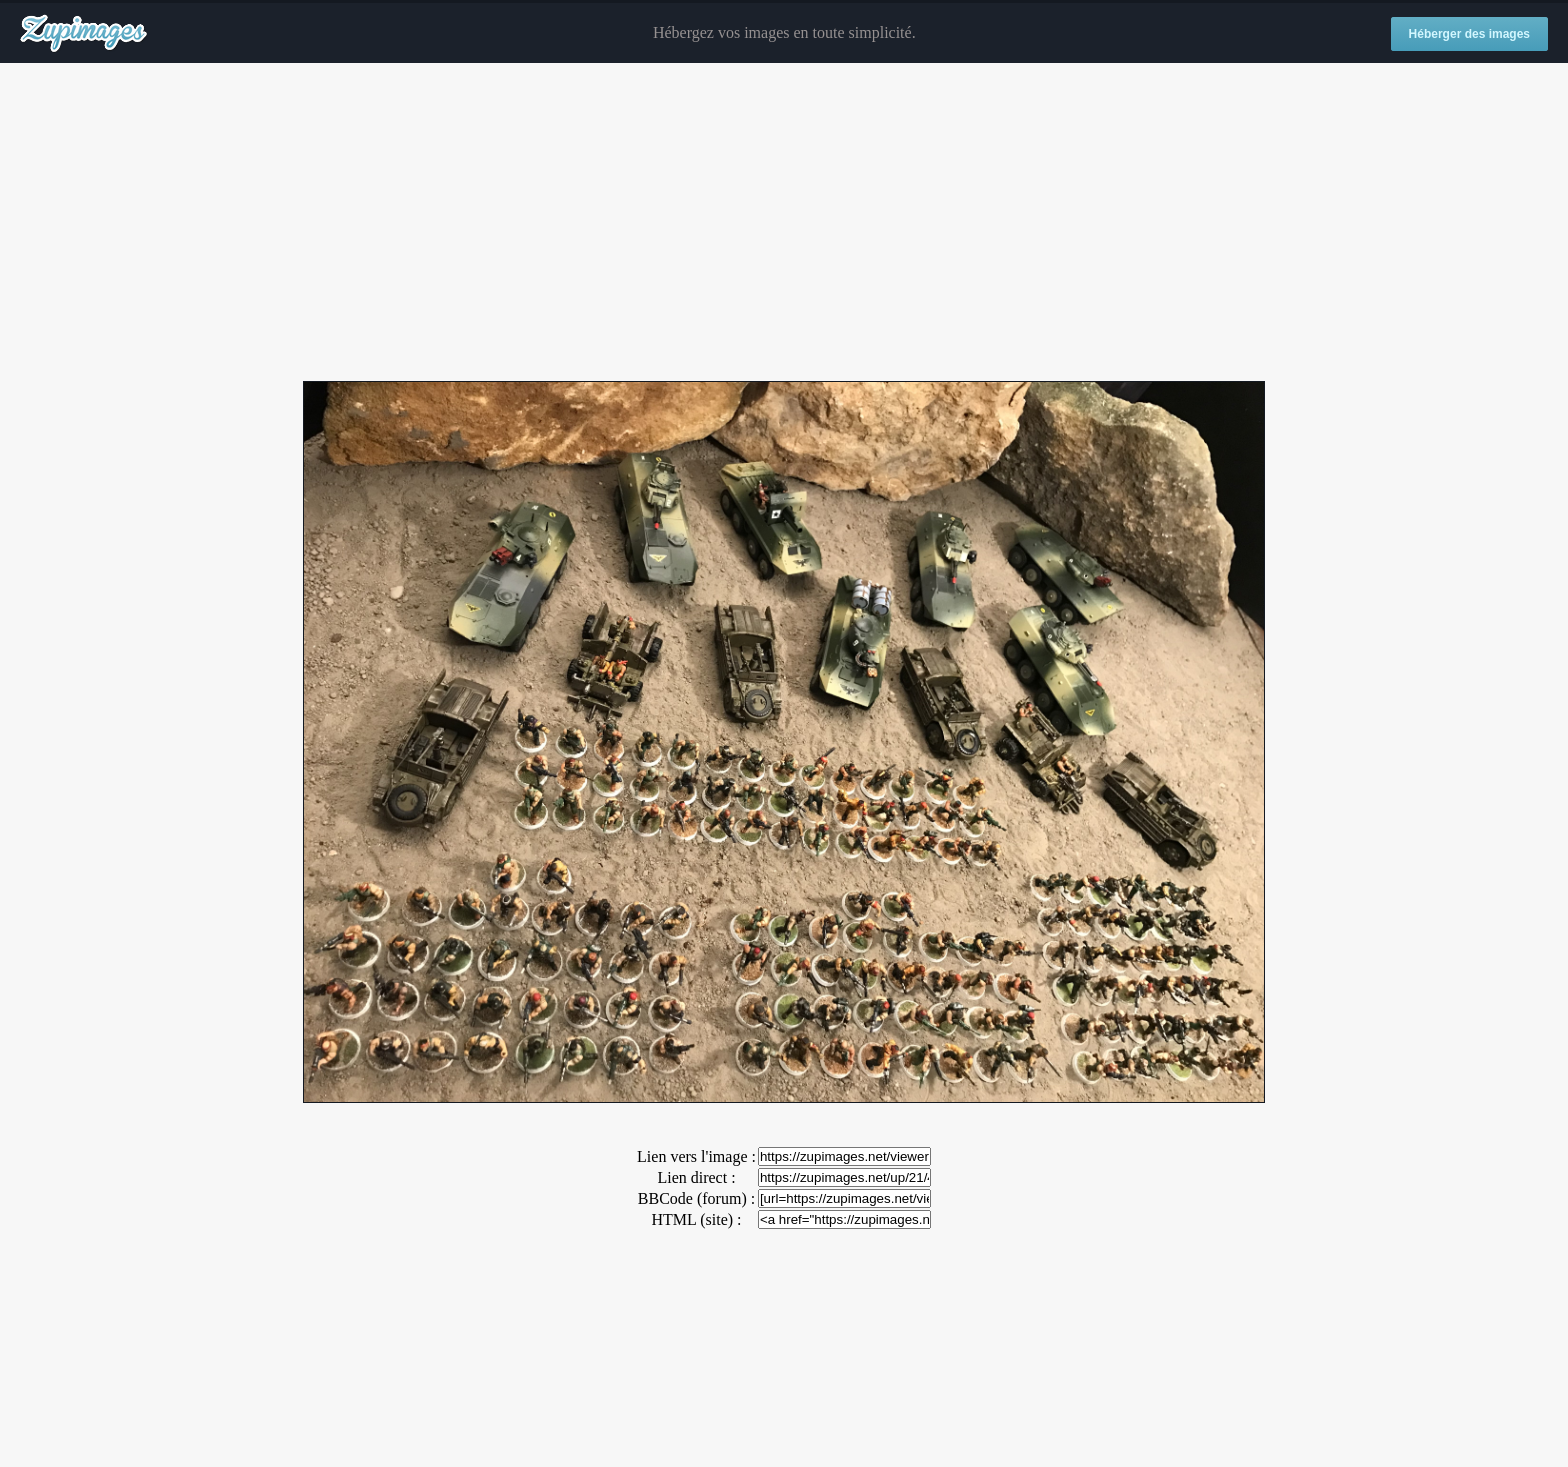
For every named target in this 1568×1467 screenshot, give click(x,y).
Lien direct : (696, 1177)
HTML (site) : (696, 1219)
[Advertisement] (784, 223)
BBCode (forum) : (696, 1198)
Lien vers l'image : (696, 1156)
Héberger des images (1469, 34)
